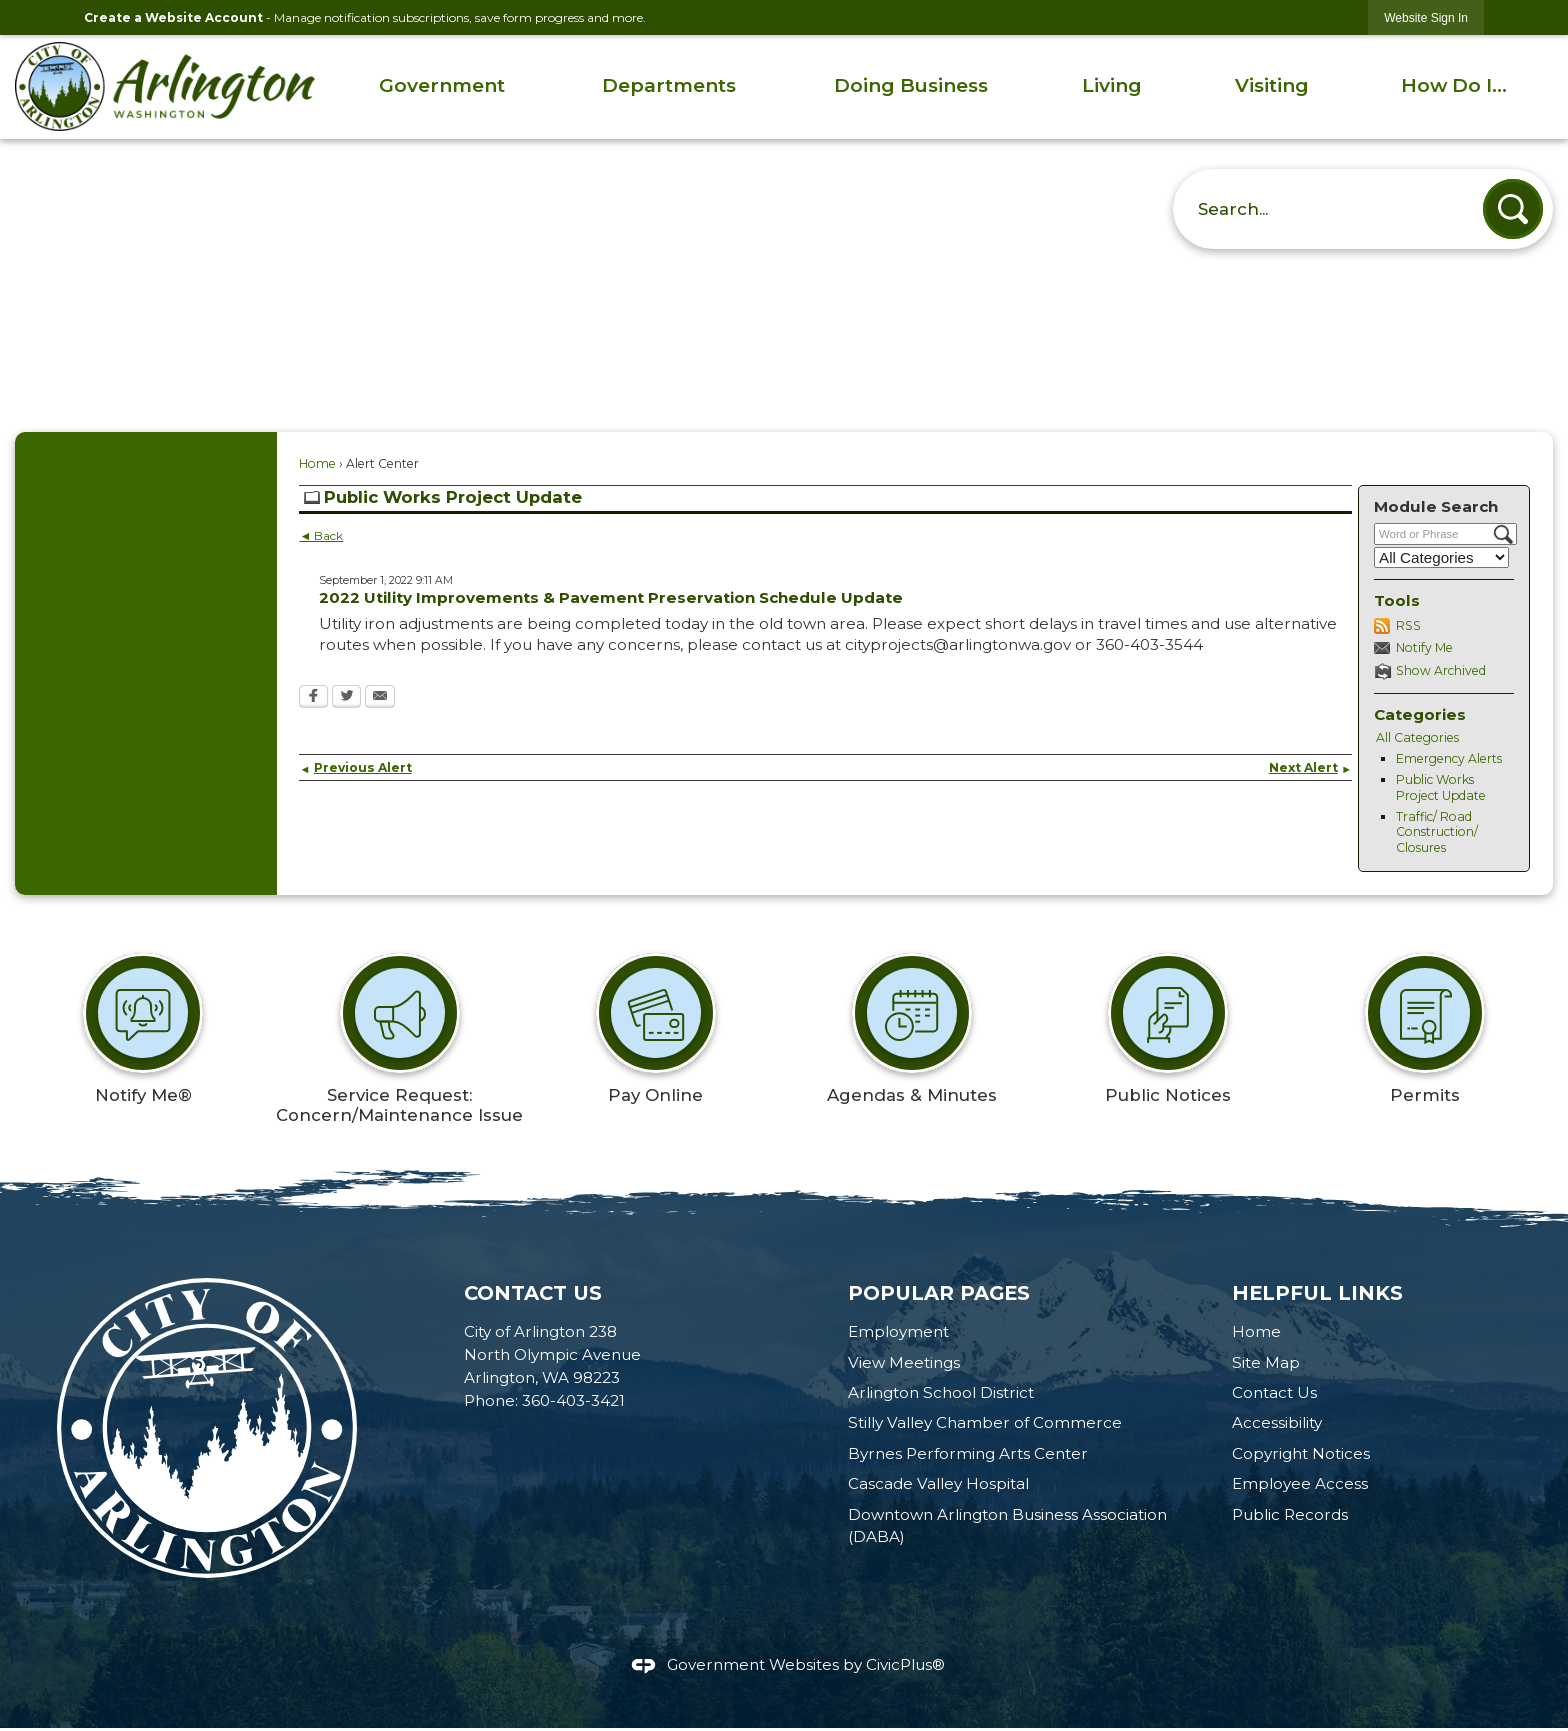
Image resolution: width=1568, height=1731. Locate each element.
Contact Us (1274, 1392)
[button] (1513, 209)
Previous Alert (355, 768)
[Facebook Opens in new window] (313, 698)
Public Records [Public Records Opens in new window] (1290, 1514)
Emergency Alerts (1449, 758)
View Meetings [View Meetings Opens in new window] (904, 1362)
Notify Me (1424, 647)
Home (317, 463)
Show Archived (1441, 670)
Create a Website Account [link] (173, 17)
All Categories (1417, 737)
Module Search (1436, 506)
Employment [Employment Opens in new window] (898, 1331)
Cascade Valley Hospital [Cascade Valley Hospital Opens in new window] (938, 1483)
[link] (1426, 17)
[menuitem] (442, 86)
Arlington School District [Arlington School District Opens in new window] (941, 1392)
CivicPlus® (905, 1664)
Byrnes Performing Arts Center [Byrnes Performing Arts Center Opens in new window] (968, 1453)
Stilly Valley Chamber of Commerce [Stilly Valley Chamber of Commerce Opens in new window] (985, 1422)
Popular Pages (939, 1293)
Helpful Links (1317, 1293)
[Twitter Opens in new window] (346, 698)
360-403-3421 (573, 1400)
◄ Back (321, 535)
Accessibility (1277, 1422)
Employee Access (1300, 1483)
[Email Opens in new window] (380, 698)
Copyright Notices (1301, 1453)
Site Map (1266, 1362)
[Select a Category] (1441, 557)
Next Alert (1310, 768)
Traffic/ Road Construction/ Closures (1437, 832)
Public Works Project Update (1441, 787)
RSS (1408, 625)
